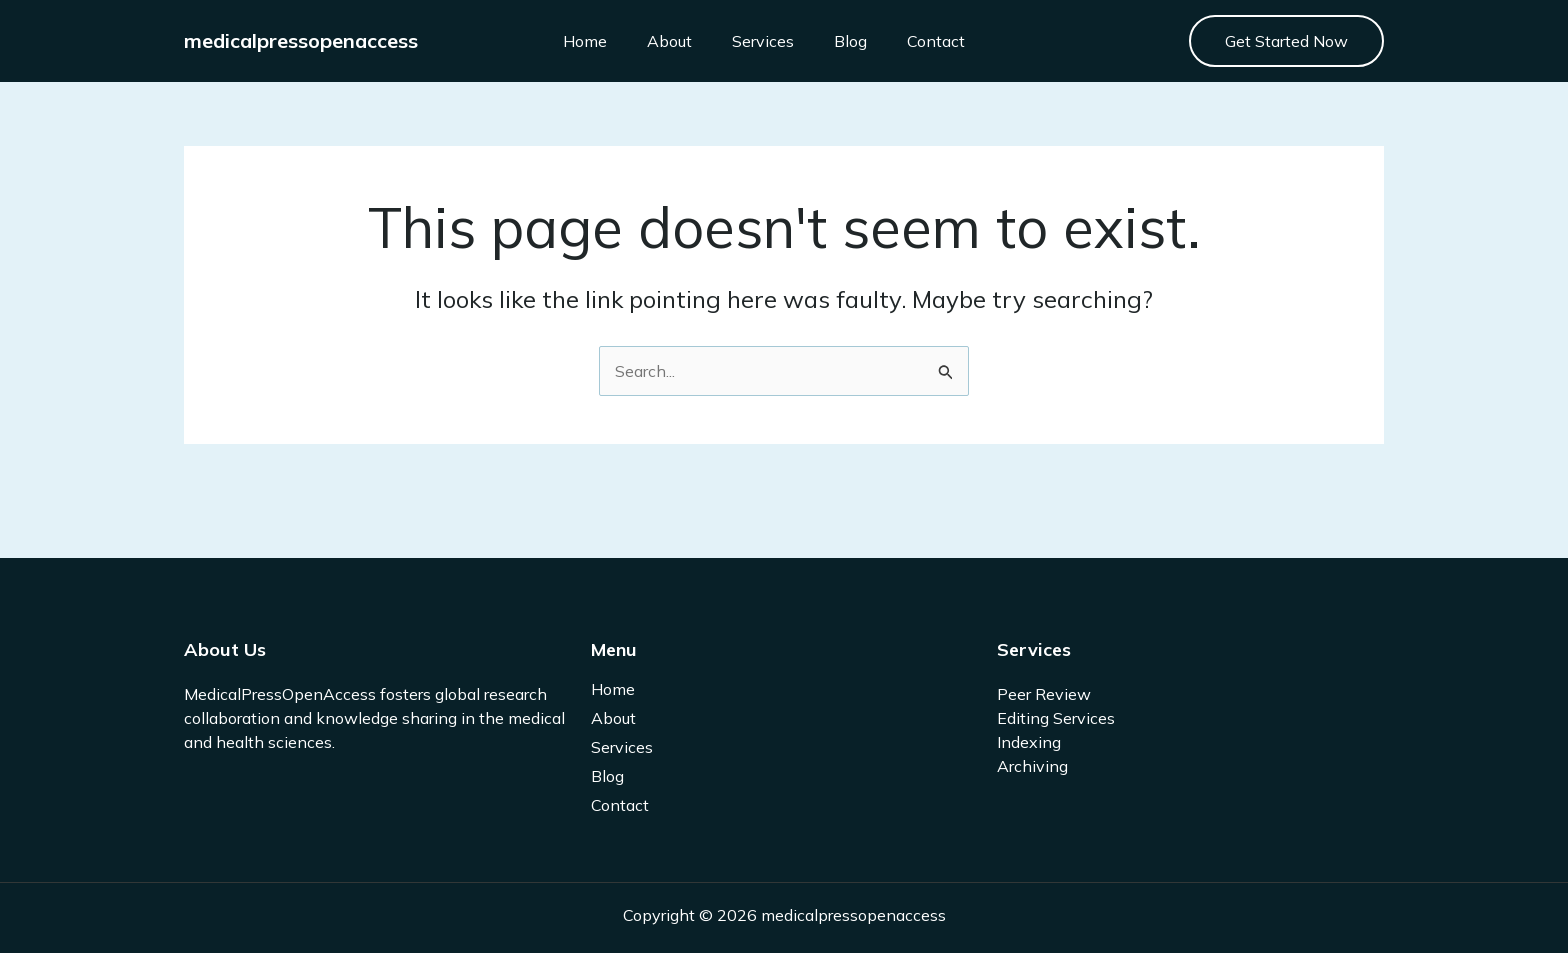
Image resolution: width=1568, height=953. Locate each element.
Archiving (1032, 766)
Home (585, 41)
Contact (936, 41)
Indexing (1029, 742)
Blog (850, 41)
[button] (1286, 41)
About (669, 41)
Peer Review (1044, 694)
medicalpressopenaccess (301, 40)
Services (763, 41)
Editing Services (1056, 718)
